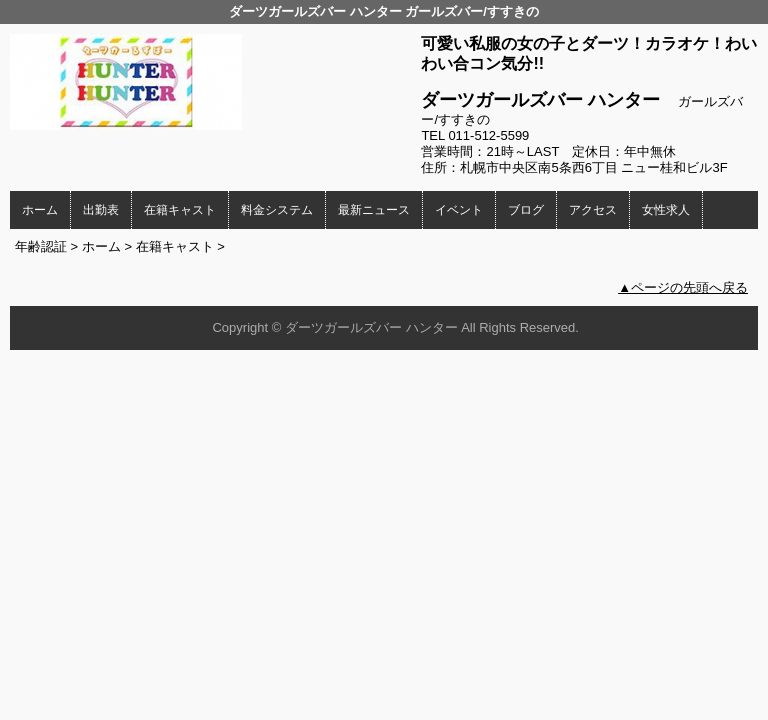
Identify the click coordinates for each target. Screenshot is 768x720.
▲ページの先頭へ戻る (683, 287)
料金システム (277, 210)
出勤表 (101, 210)
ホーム (40, 210)
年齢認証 (41, 246)
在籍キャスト (180, 210)
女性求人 (666, 210)
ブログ (526, 210)
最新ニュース (374, 210)
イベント (459, 210)
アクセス (593, 210)
